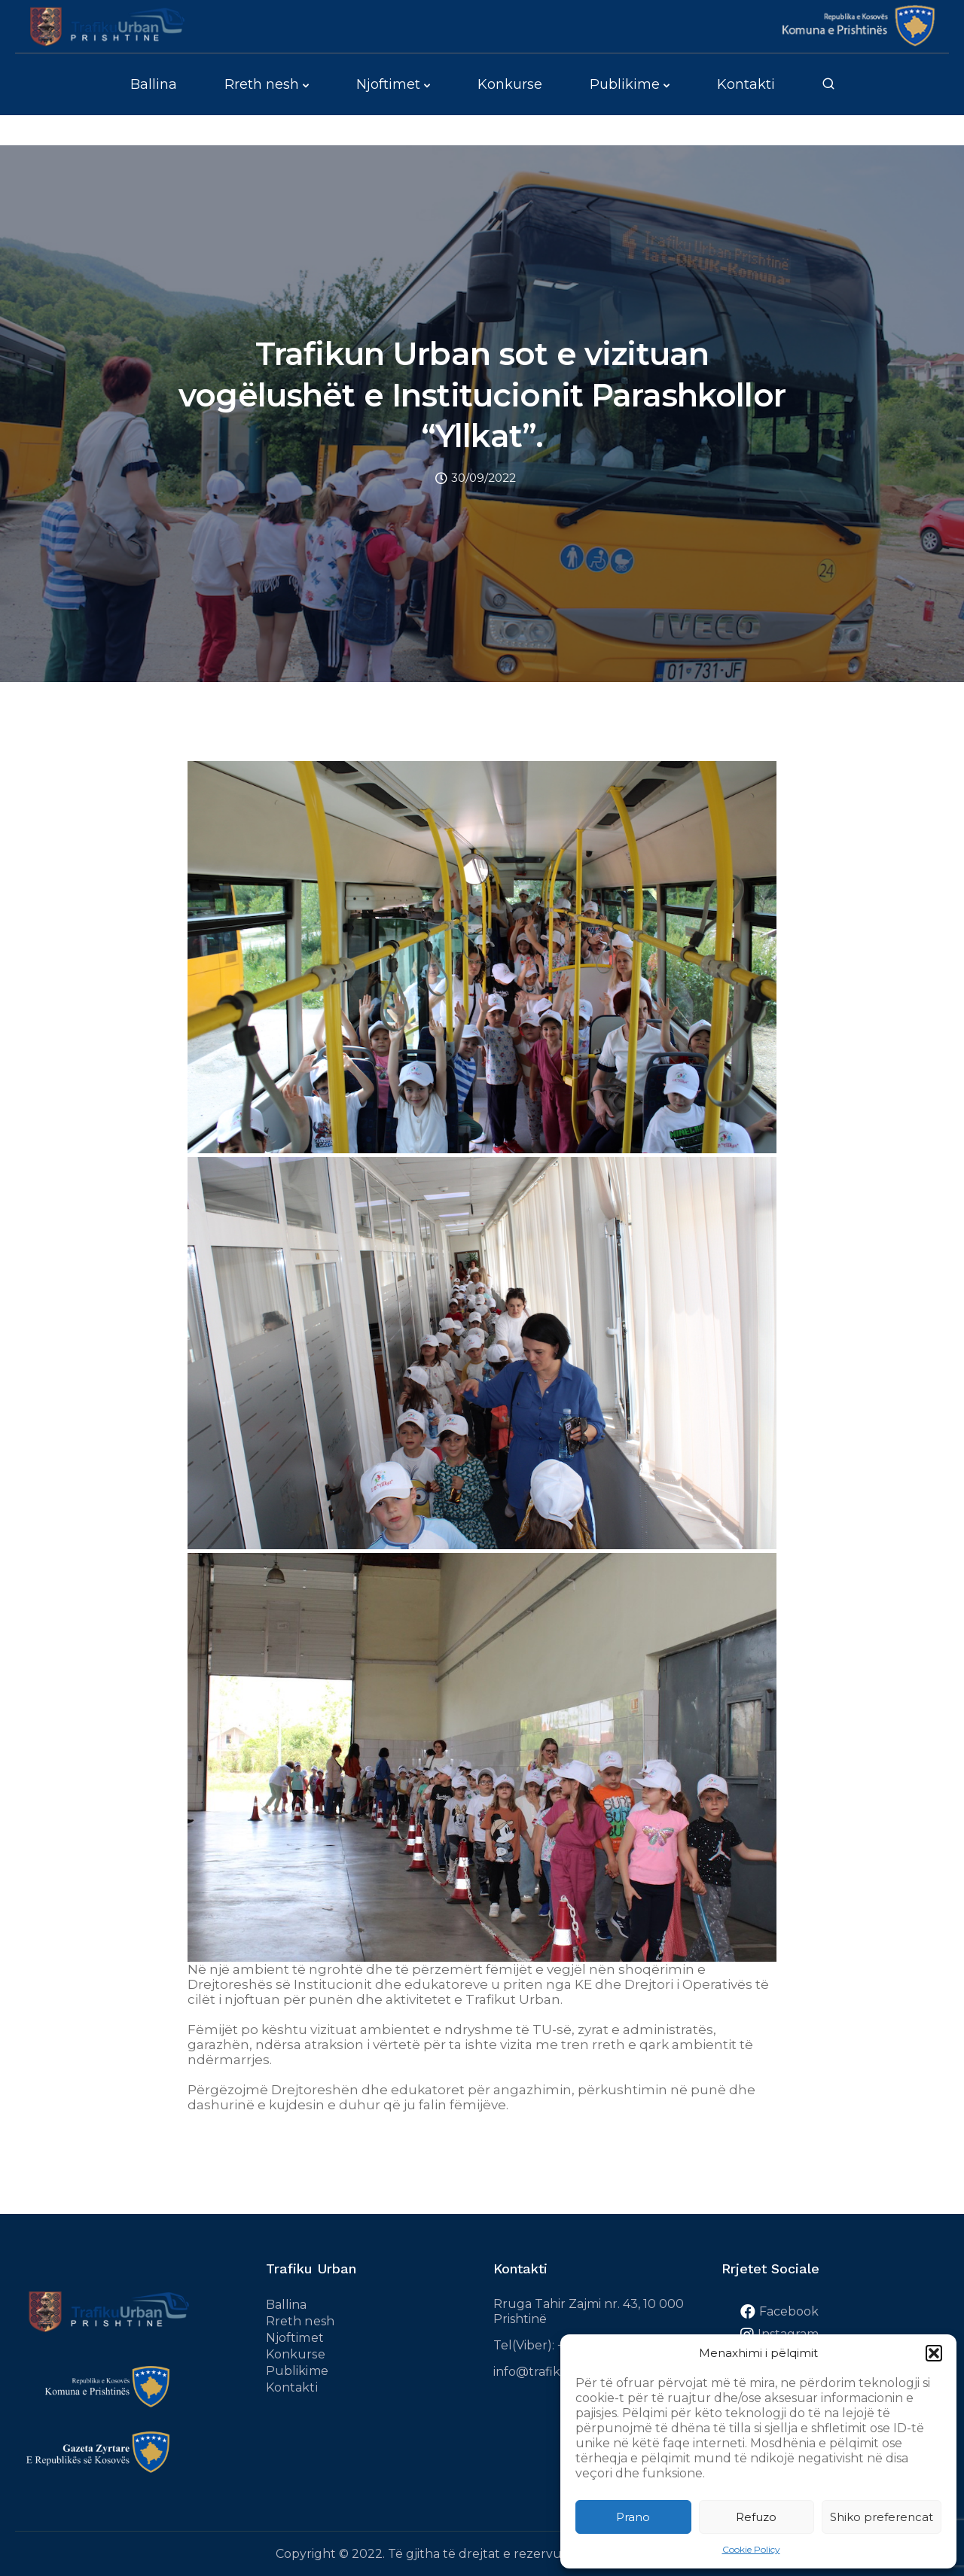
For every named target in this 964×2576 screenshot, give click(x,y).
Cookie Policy (751, 2549)
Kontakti (746, 84)
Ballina (153, 84)
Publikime (625, 84)
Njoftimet (388, 84)
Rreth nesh (261, 84)
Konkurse (509, 84)
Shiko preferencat (881, 2517)
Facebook (789, 2311)
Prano (633, 2517)
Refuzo (756, 2517)
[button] (933, 2353)
